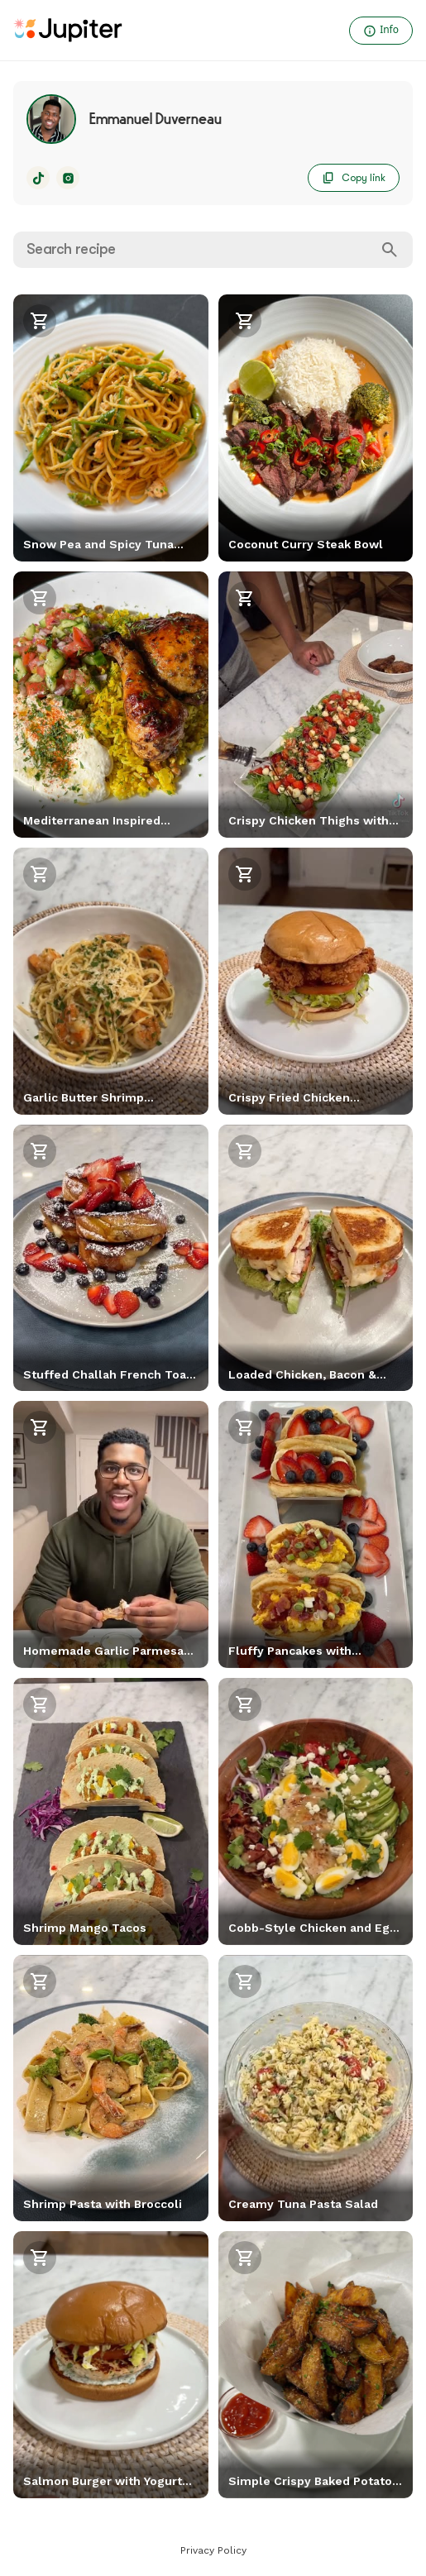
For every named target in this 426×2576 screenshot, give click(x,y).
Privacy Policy (213, 2550)
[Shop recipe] (39, 320)
